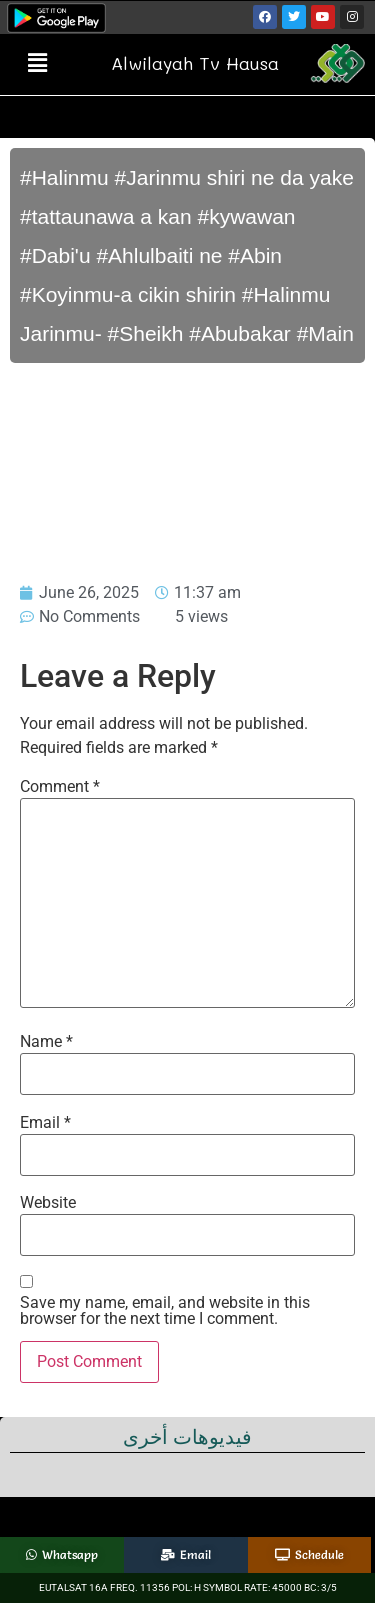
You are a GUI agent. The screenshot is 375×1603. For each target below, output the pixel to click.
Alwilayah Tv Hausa (195, 63)
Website (48, 1203)
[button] (37, 63)
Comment (60, 787)
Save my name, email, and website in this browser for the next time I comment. (165, 1311)
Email (45, 1123)
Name (46, 1042)
